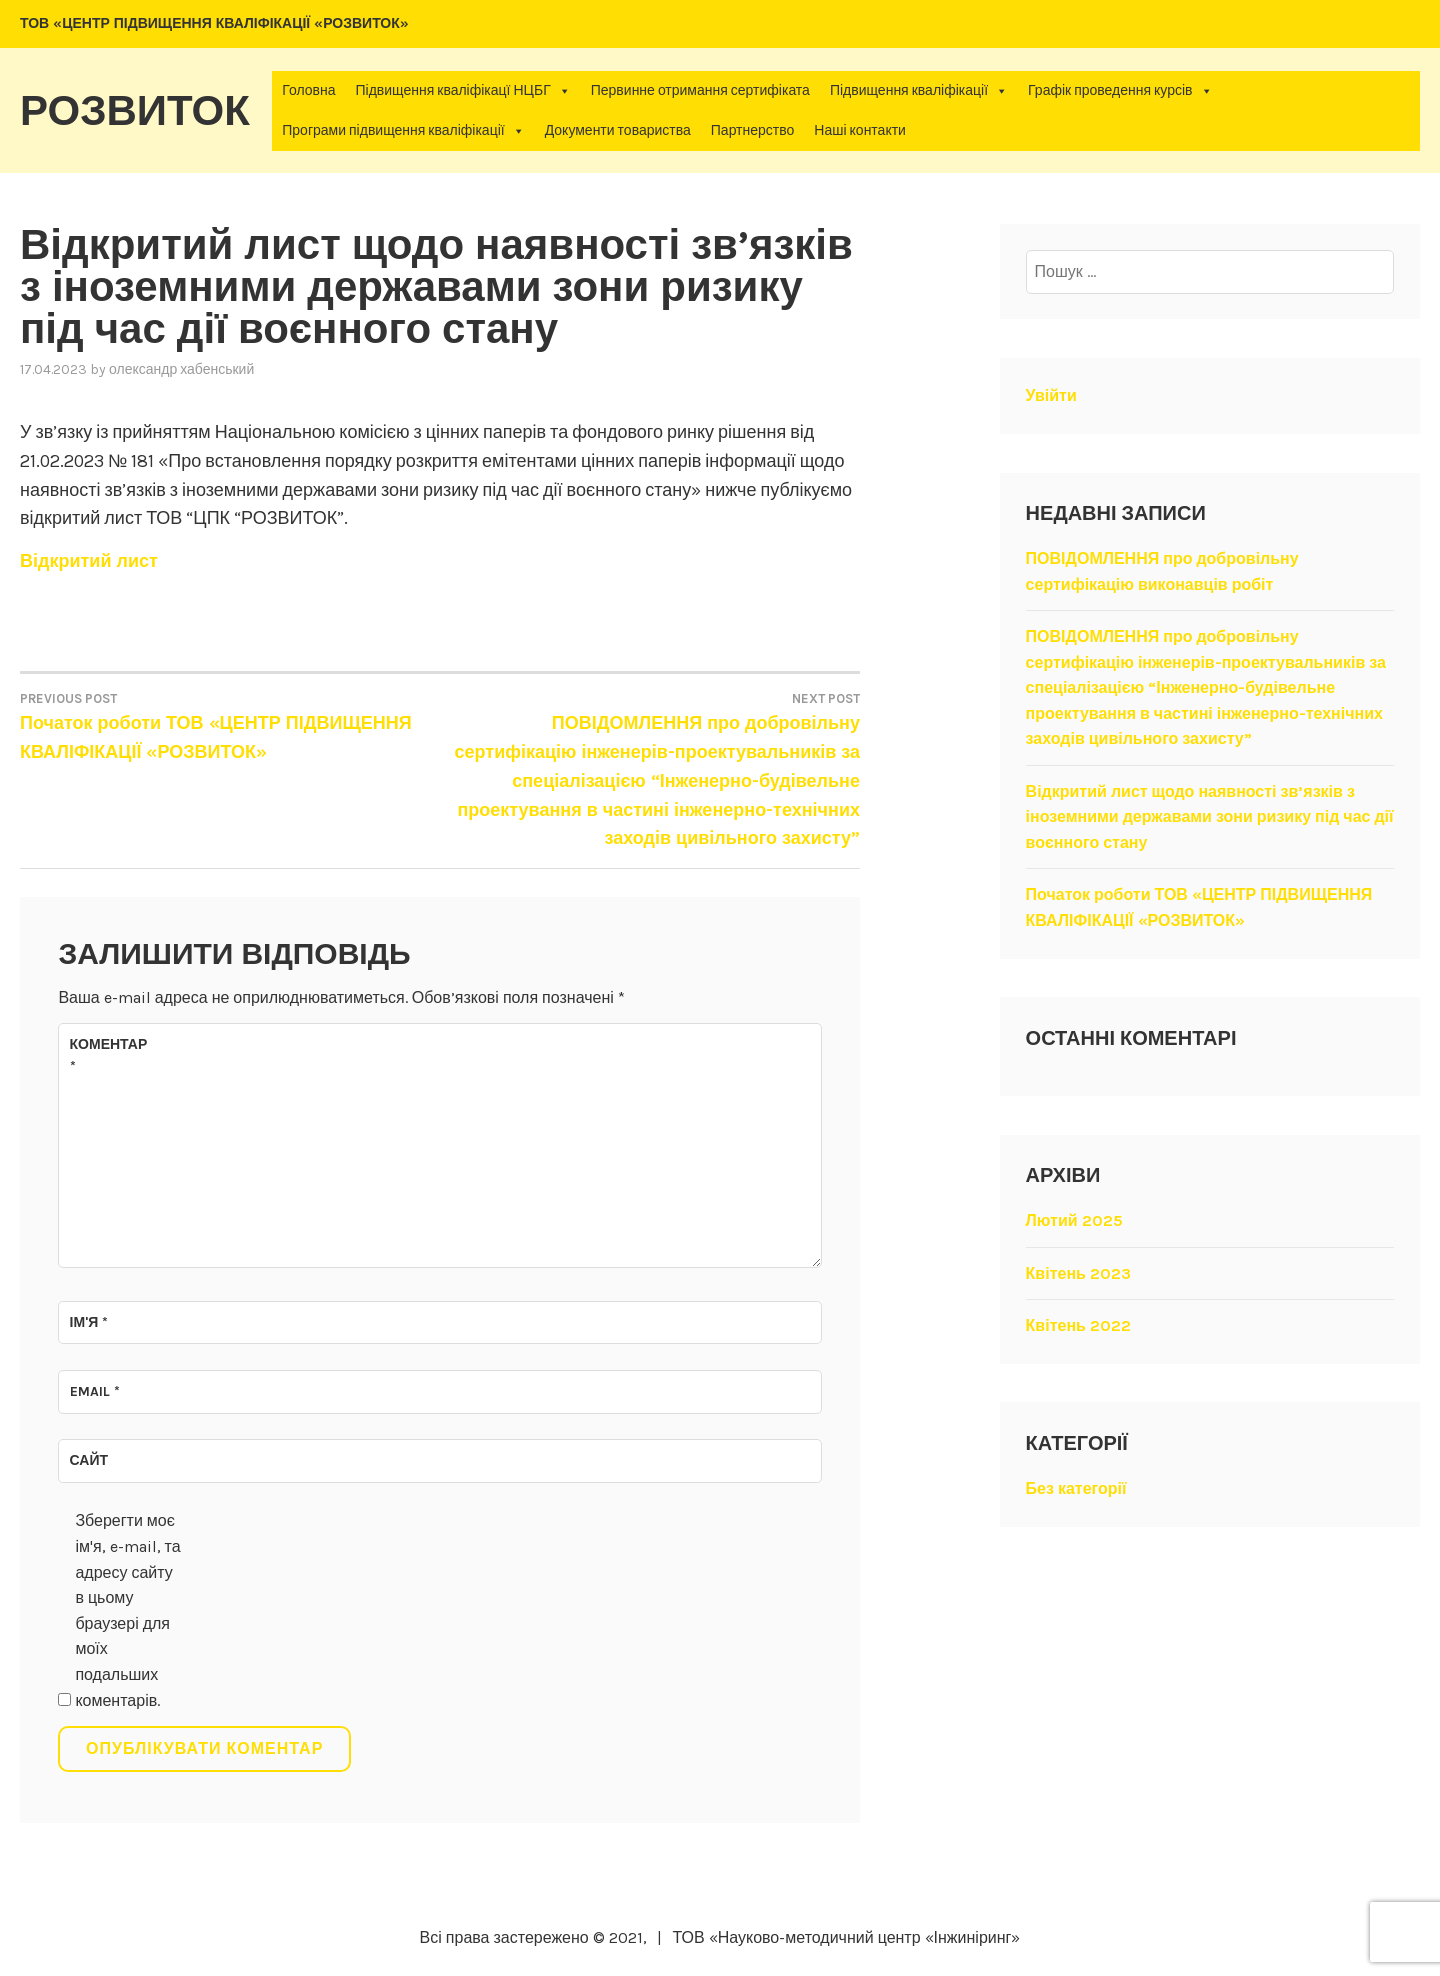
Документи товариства (618, 130)
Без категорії (1076, 1488)
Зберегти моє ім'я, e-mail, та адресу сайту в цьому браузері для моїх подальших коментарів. (127, 1610)
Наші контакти (860, 130)
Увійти (1051, 395)
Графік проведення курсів (1120, 90)
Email (95, 1391)
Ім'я (89, 1322)
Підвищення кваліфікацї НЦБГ (462, 90)
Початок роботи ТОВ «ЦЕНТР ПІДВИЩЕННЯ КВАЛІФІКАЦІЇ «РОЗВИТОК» (230, 725)
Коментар (109, 1055)
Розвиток (135, 111)
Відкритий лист (89, 561)
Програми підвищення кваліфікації (403, 130)
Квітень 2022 (1078, 1325)
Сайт (89, 1460)
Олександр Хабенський (181, 369)
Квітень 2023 (1078, 1273)
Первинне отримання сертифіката (700, 90)
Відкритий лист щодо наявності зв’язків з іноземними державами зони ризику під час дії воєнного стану (1210, 817)
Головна (308, 90)
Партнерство (753, 130)
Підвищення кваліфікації (919, 90)
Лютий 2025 (1074, 1220)
